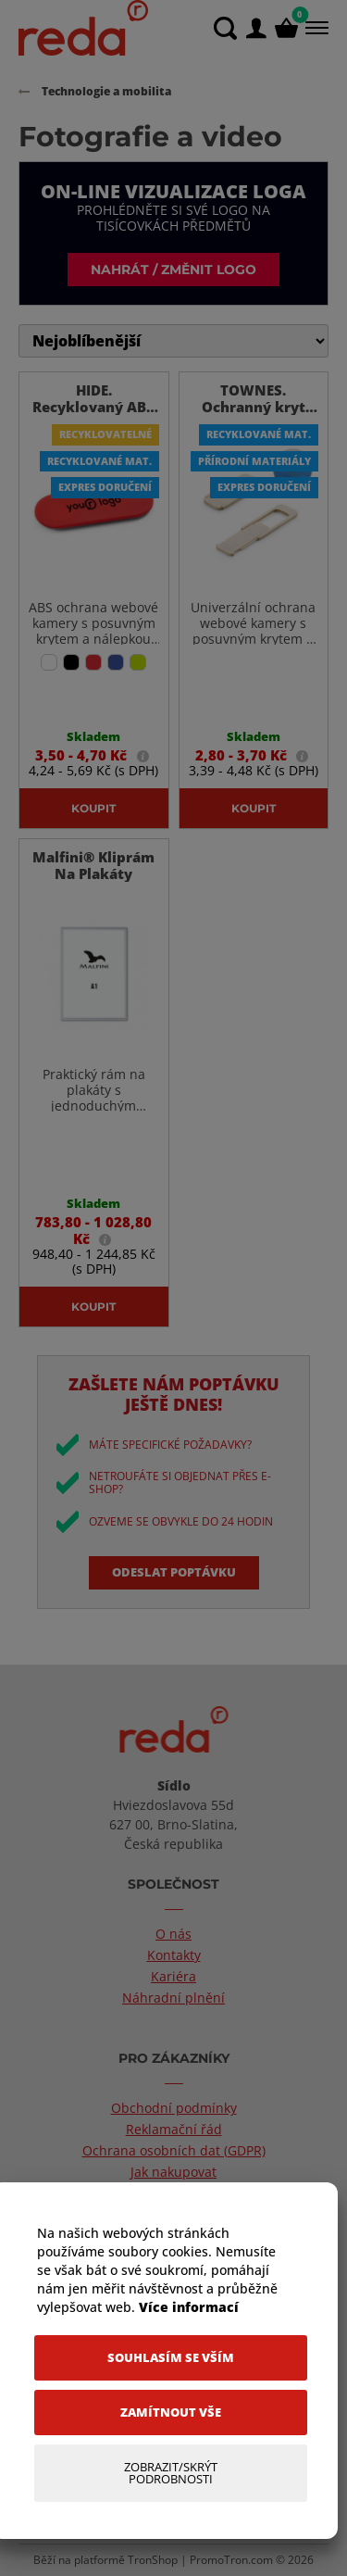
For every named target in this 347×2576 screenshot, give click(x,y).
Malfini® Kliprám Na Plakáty (93, 865)
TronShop (153, 2560)
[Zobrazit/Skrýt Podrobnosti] (170, 2473)
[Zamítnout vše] (170, 2412)
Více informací (189, 2307)
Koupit (93, 807)
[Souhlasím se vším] (170, 2358)
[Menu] (315, 28)
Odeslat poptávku (174, 1572)
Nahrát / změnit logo (173, 269)
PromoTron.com (231, 2560)
